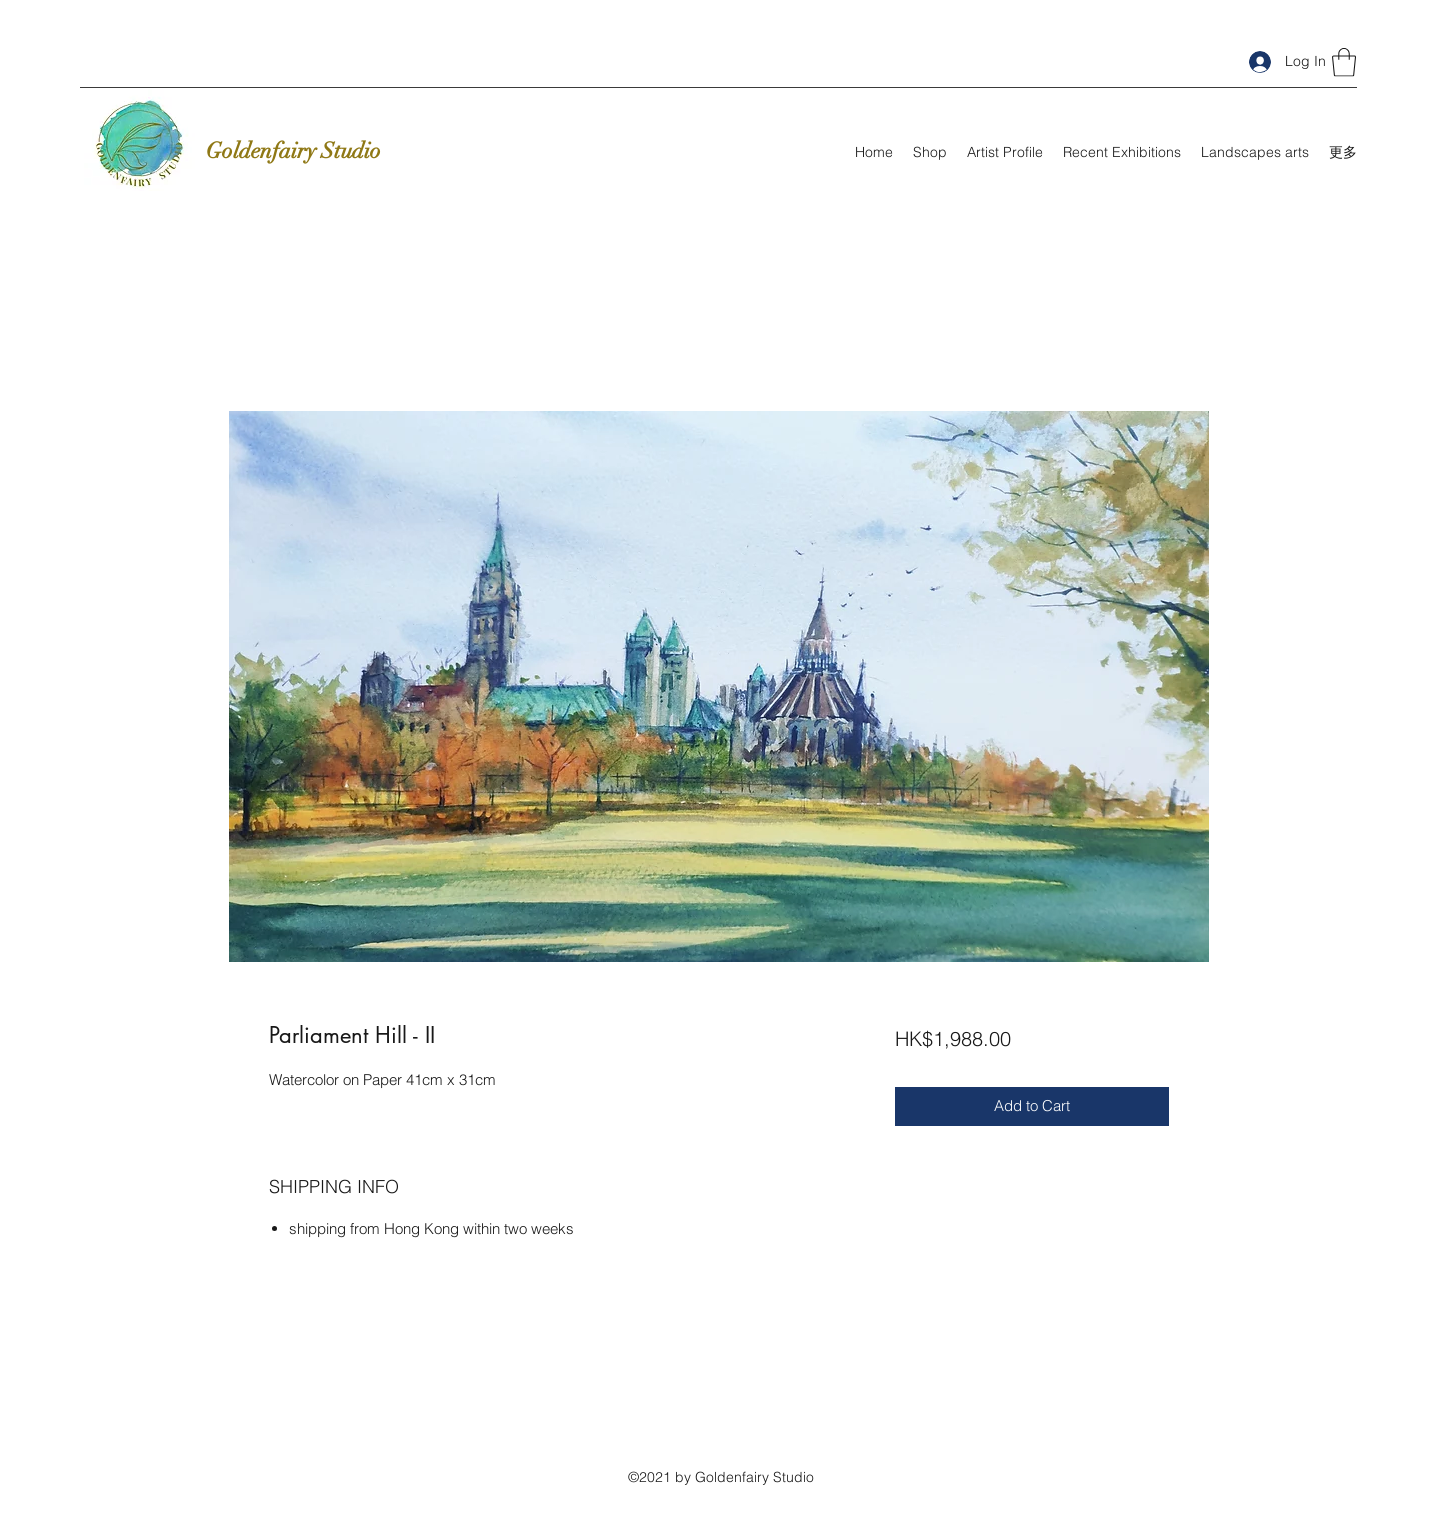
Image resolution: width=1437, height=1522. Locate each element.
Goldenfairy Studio (293, 150)
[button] (1344, 62)
